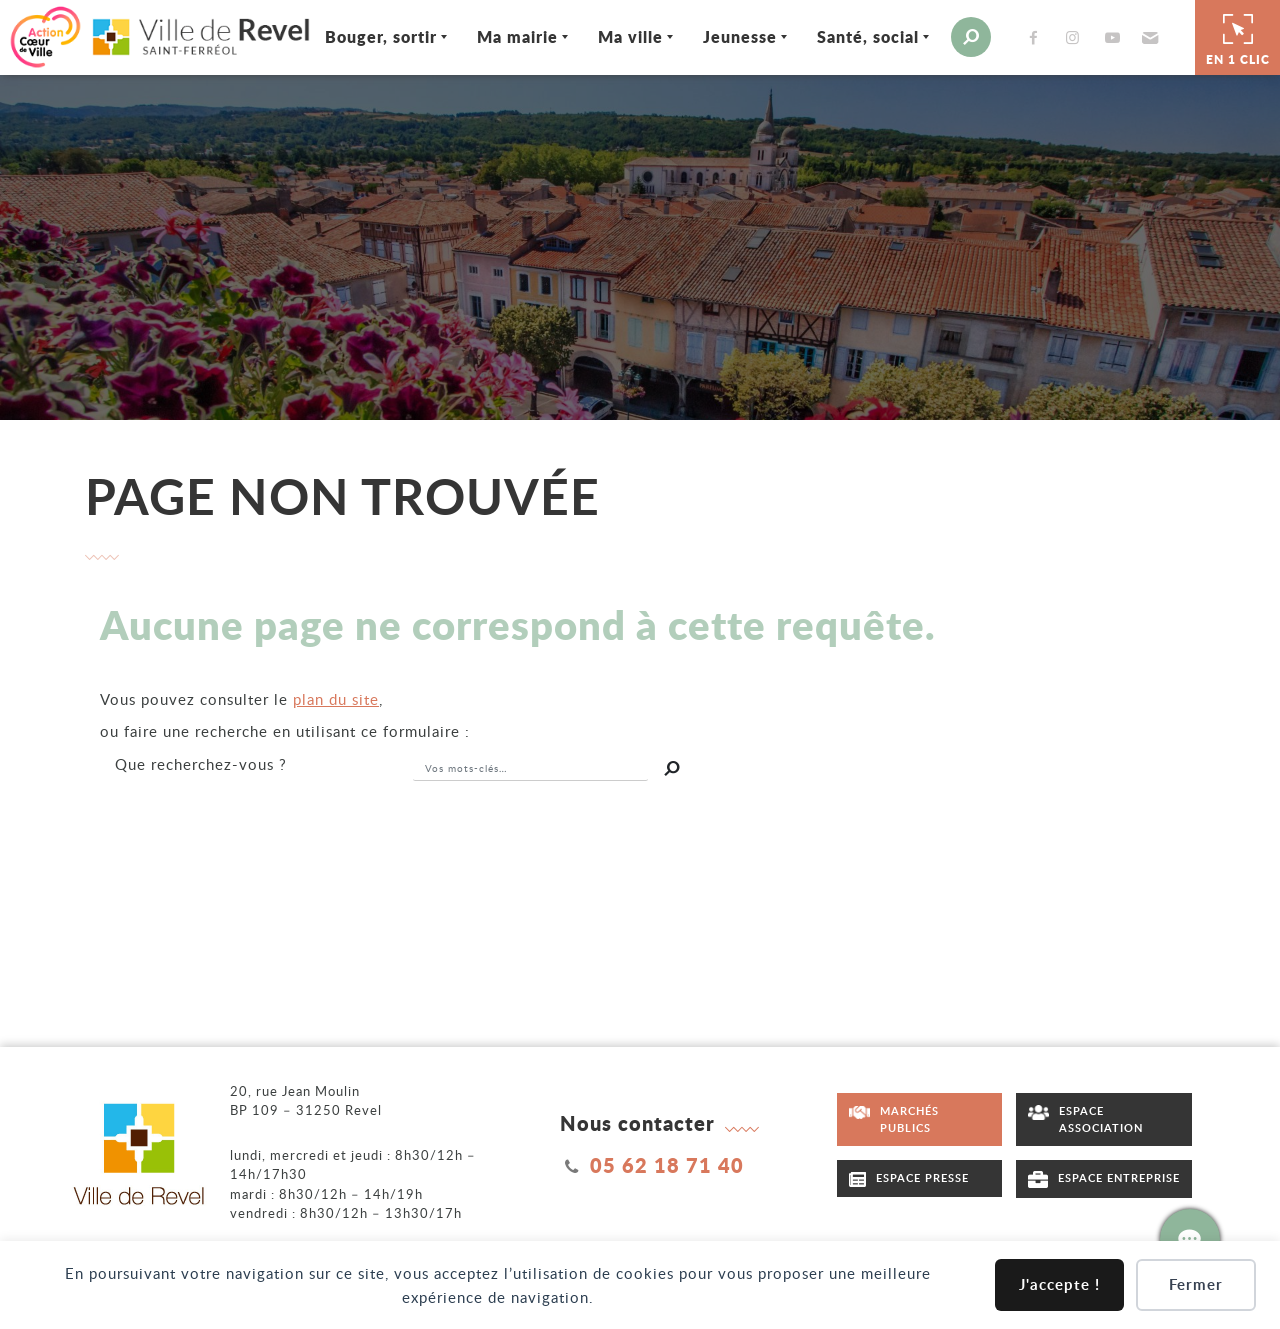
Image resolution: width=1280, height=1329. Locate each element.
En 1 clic (1238, 36)
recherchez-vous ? (201, 762)
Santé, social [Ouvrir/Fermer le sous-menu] (856, 35)
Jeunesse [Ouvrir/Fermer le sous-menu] (728, 35)
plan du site (336, 697)
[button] (1136, 36)
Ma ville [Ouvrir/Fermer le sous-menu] (618, 35)
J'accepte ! (1059, 1284)
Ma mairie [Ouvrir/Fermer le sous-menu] (505, 35)
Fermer (1196, 1284)
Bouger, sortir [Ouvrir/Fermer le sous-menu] (369, 35)
